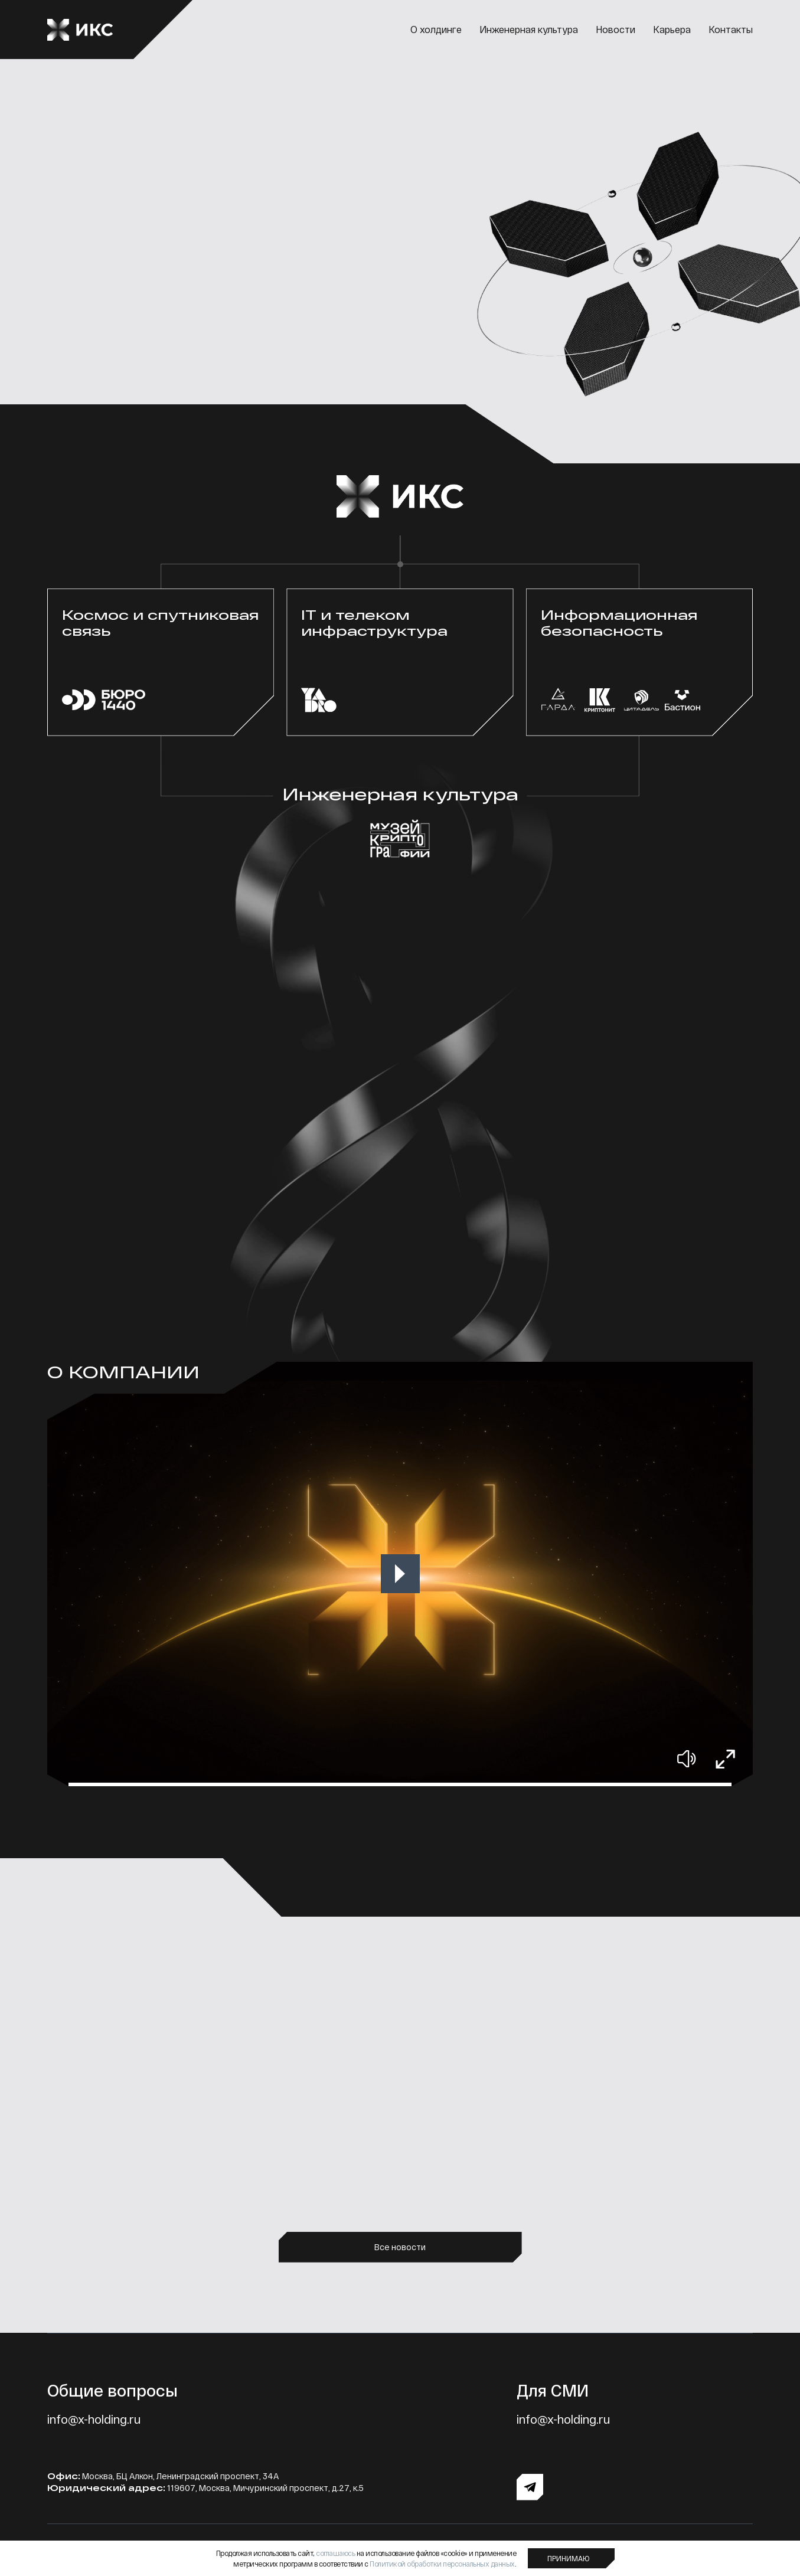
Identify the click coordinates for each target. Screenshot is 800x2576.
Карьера (672, 29)
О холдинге (436, 29)
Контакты (730, 29)
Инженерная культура (528, 29)
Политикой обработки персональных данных (442, 2563)
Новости (615, 29)
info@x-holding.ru (94, 2419)
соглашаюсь (335, 2553)
